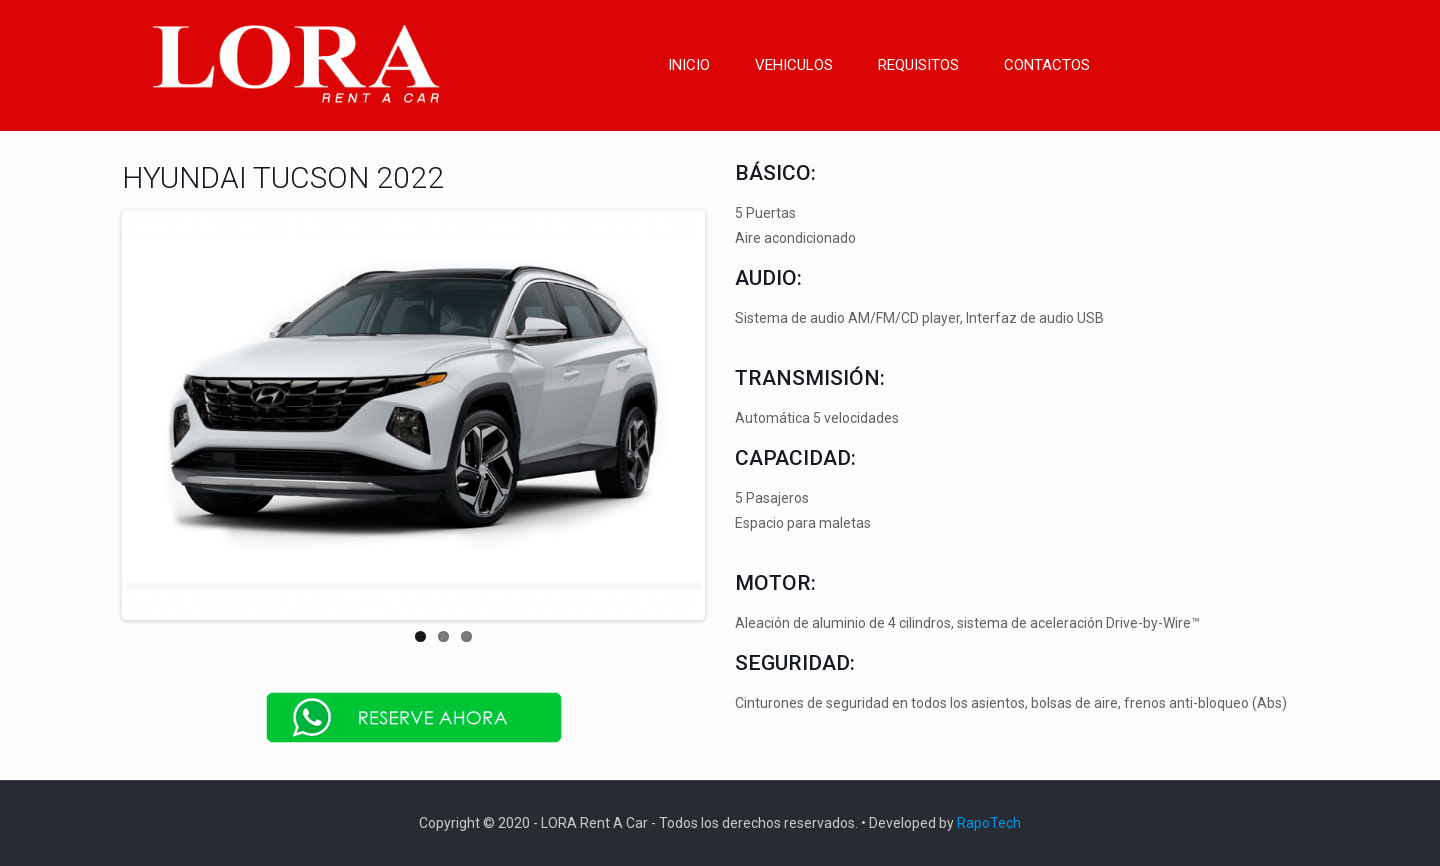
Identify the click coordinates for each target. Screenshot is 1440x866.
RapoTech (989, 823)
